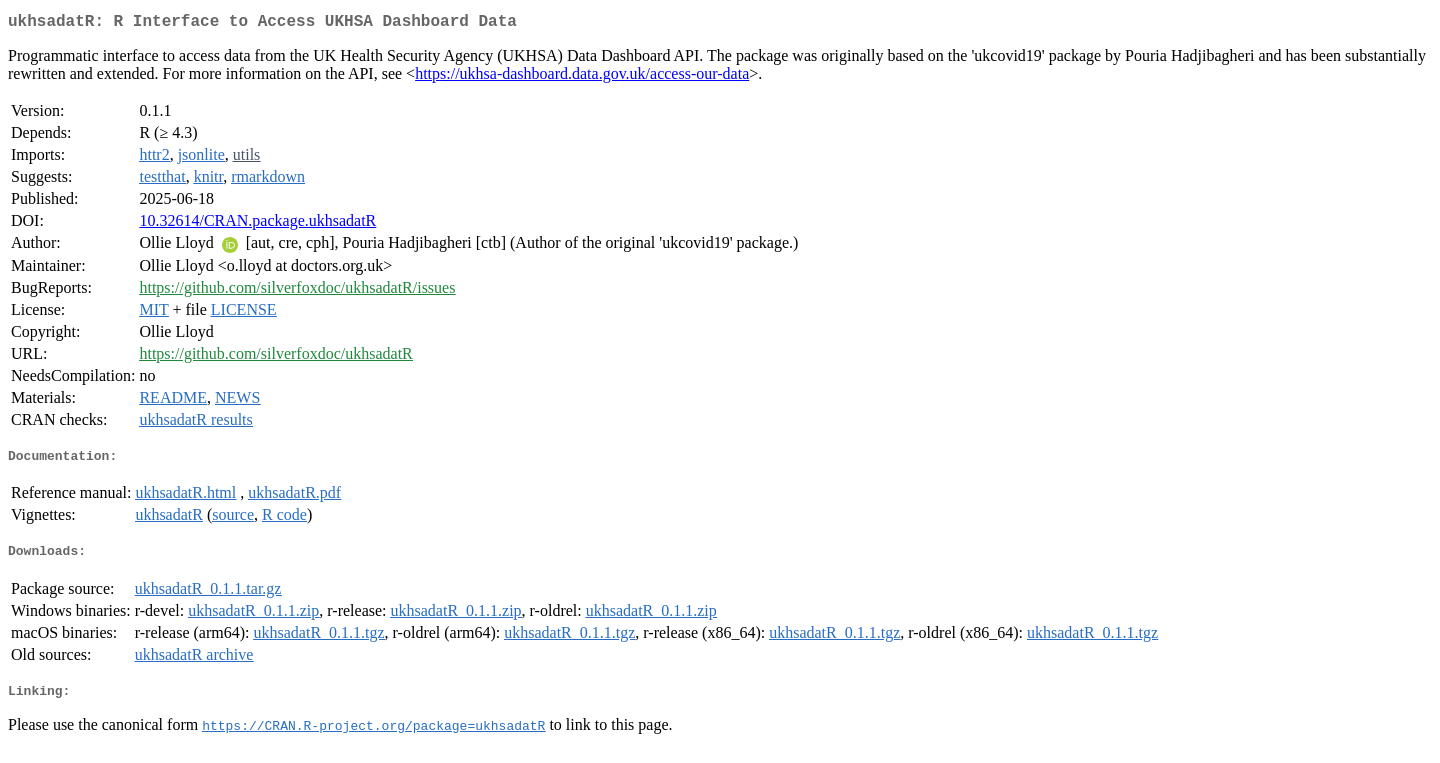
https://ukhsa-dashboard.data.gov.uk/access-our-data (582, 77)
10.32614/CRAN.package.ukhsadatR (257, 224)
